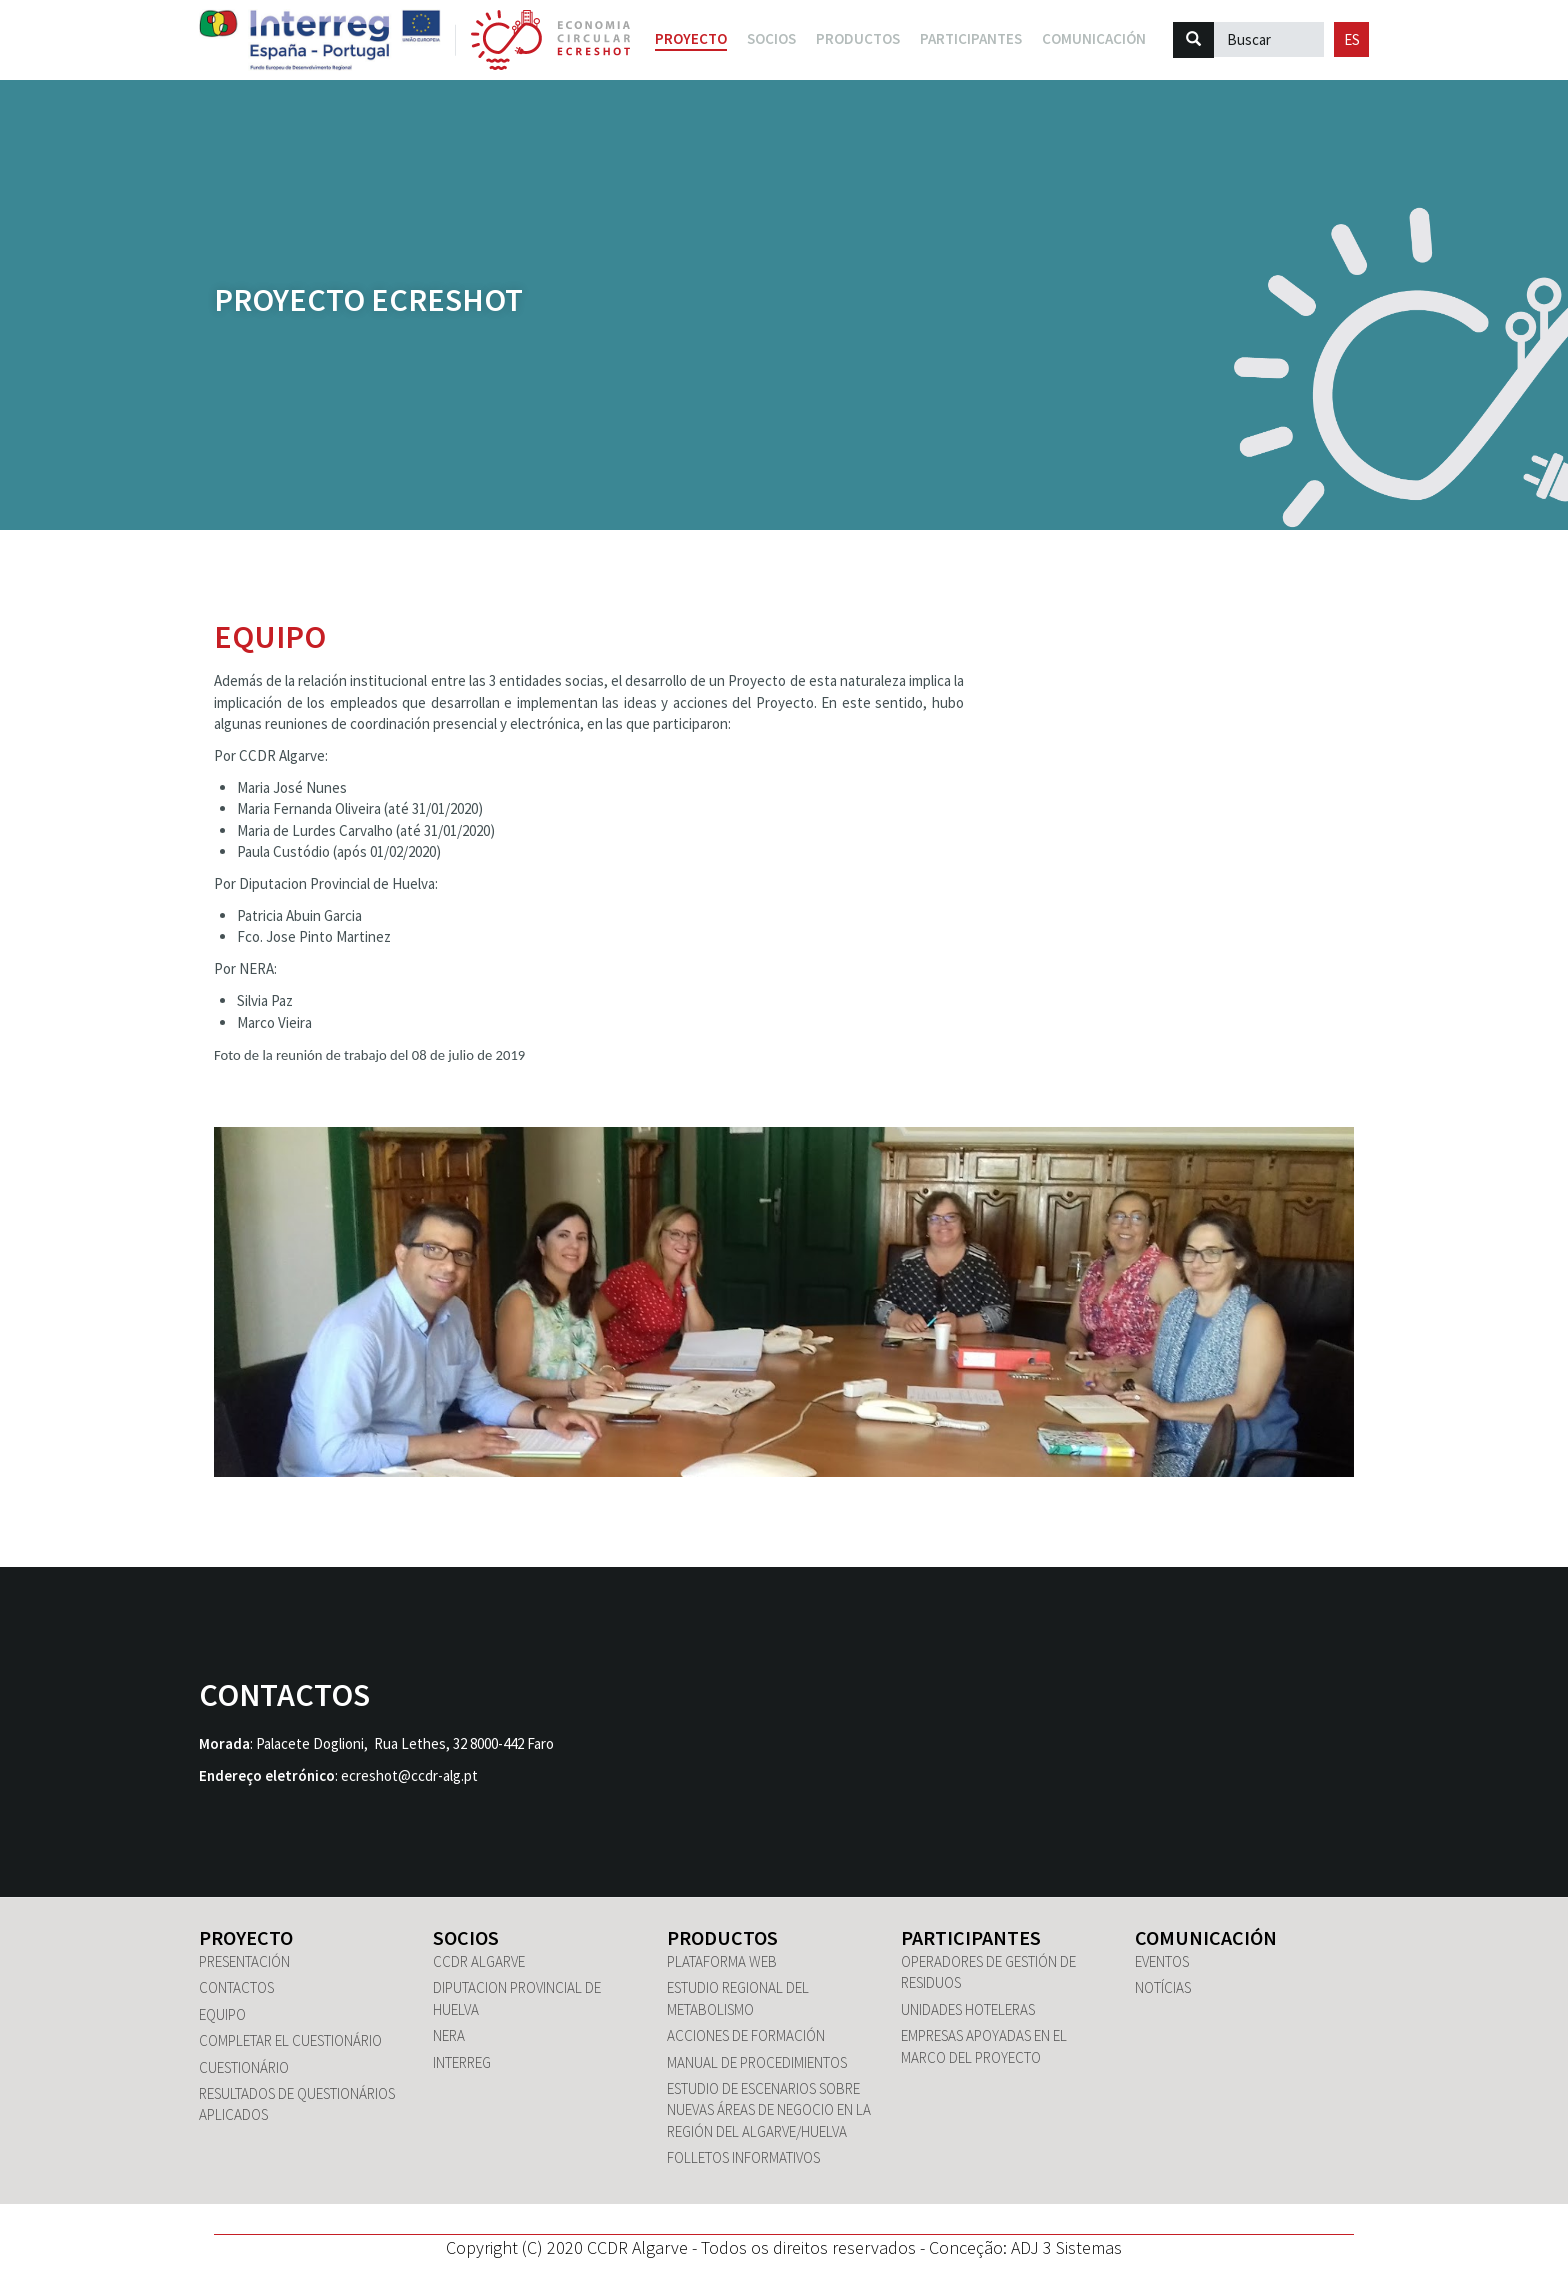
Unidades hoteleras (968, 2009)
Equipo (222, 2014)
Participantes (971, 1937)
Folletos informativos (743, 2157)
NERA (449, 2035)
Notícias (1163, 1987)
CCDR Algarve (479, 1961)
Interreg (462, 2062)
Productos (722, 1937)
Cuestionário (244, 2067)
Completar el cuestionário (290, 2040)
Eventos (1162, 1961)
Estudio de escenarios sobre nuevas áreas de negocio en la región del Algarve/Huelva (769, 2110)
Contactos (236, 1987)
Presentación (244, 1961)
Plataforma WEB (722, 1961)
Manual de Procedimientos (757, 2062)
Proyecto (691, 38)
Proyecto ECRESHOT (368, 300)
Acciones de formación (746, 2035)
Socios (466, 1937)
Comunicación (1206, 1937)
